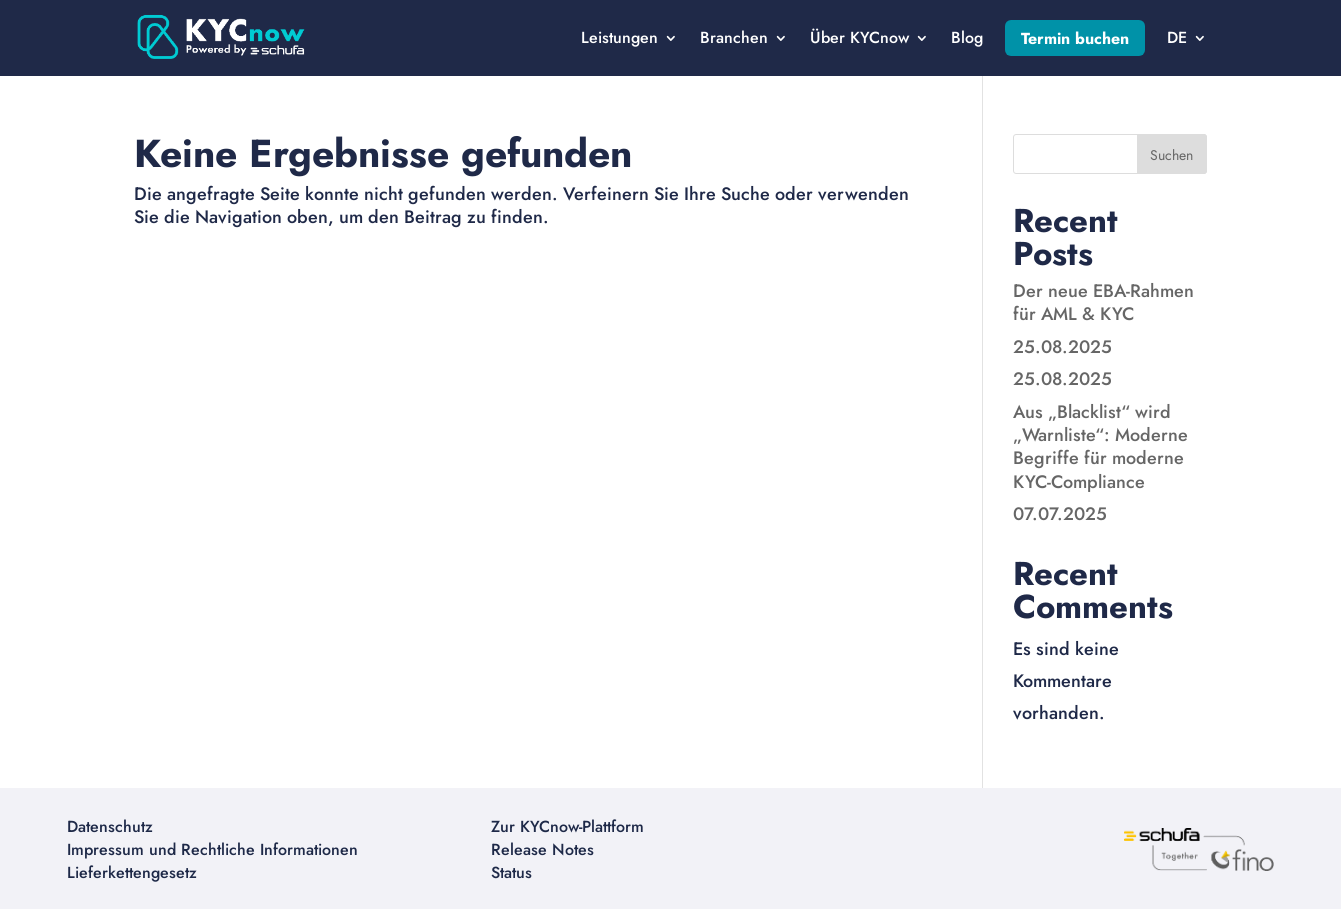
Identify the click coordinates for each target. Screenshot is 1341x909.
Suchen (1171, 155)
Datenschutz (110, 826)
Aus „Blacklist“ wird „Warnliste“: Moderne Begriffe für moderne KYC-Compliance (1100, 447)
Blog (967, 37)
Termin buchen (1075, 38)
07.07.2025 (1060, 514)
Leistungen (619, 37)
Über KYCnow (859, 37)
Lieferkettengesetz (132, 872)
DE (1177, 37)
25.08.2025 (1062, 347)
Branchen (734, 37)
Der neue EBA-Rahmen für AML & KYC (1103, 302)
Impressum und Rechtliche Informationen (212, 849)
